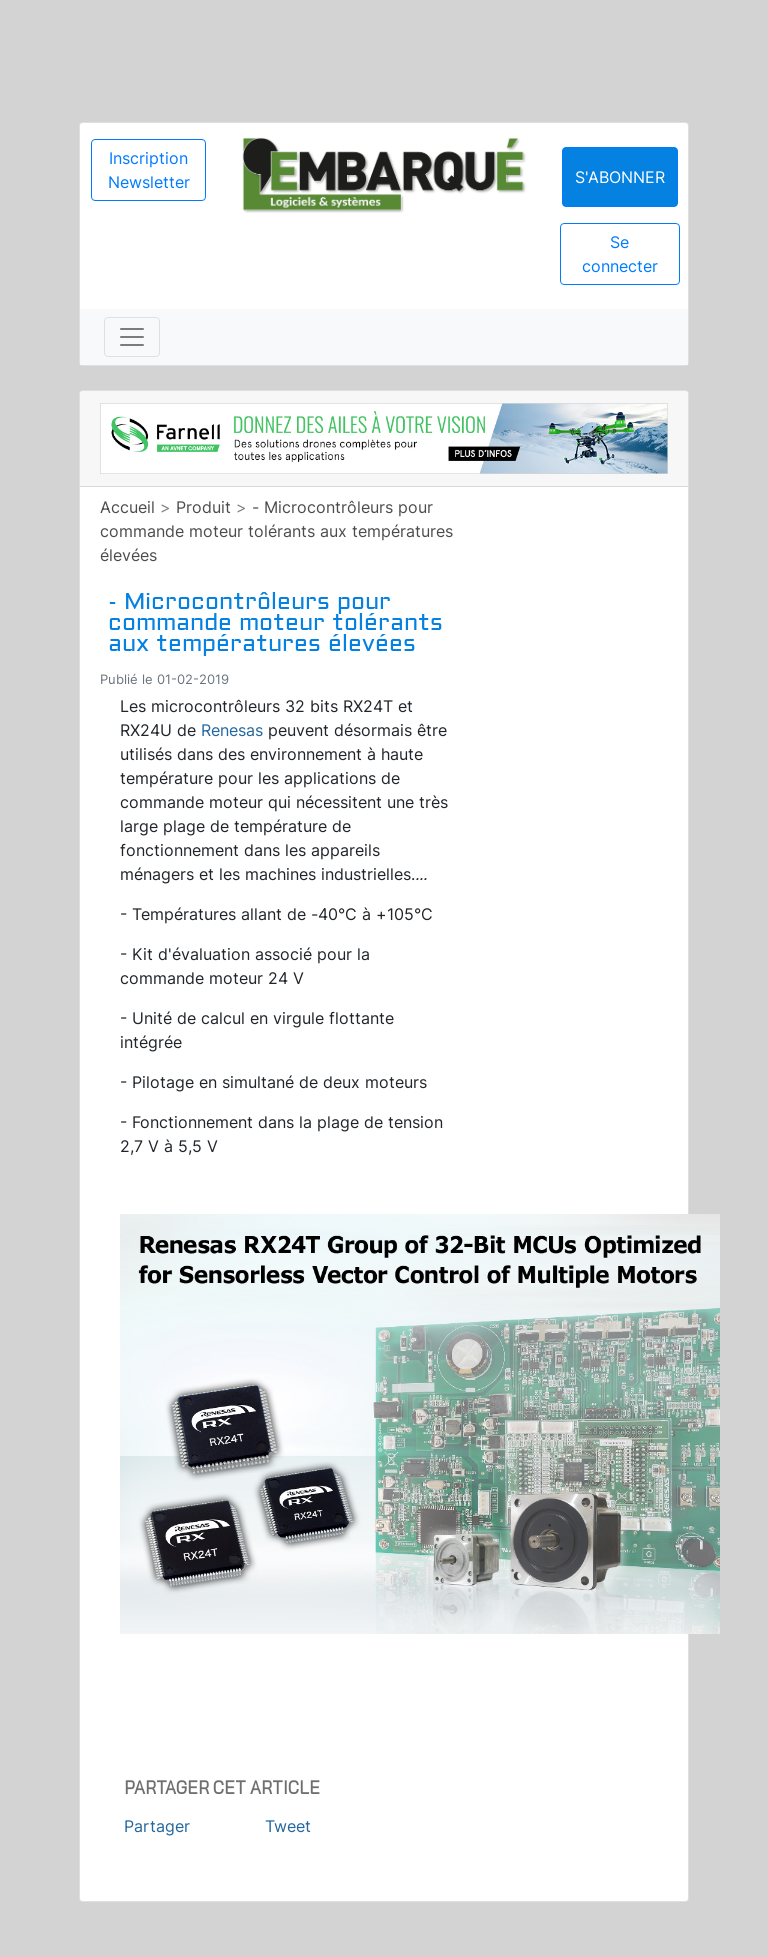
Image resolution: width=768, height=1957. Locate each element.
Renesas (232, 730)
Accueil (127, 507)
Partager (157, 1826)
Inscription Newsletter (149, 170)
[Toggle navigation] (132, 337)
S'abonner (620, 177)
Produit (203, 507)
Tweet (288, 1826)
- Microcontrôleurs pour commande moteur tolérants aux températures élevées (276, 531)
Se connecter (620, 254)
